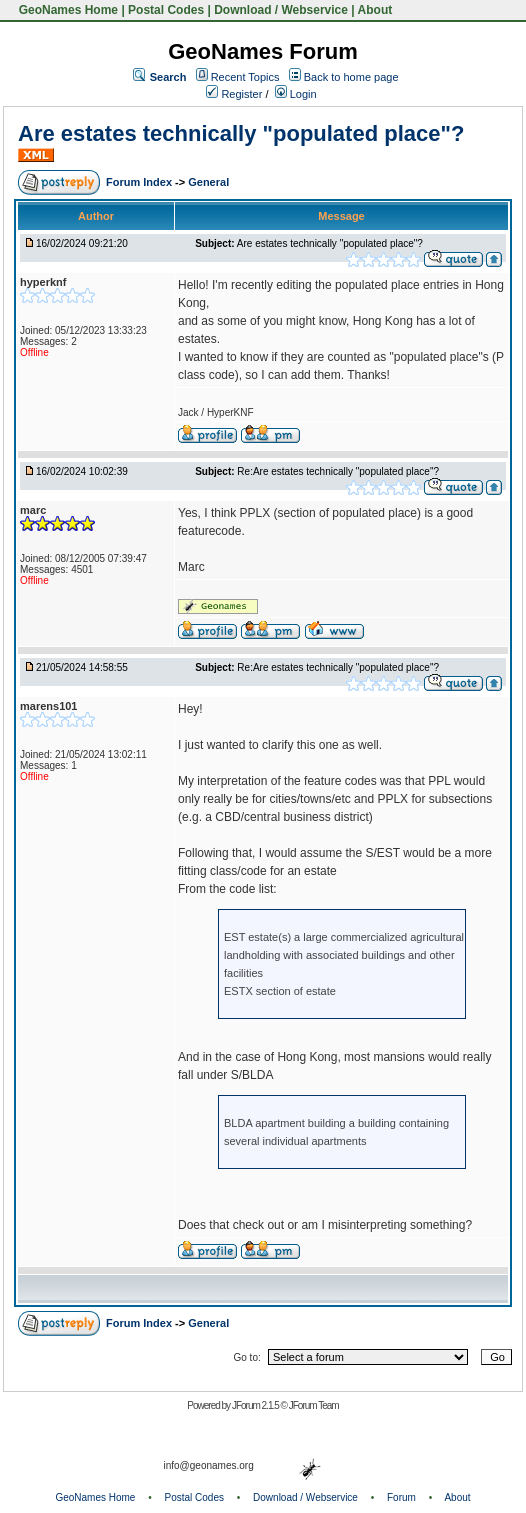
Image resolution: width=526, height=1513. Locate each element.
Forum (401, 1497)
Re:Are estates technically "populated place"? (338, 471)
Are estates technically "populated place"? (241, 133)
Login (296, 94)
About (375, 10)
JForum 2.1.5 (256, 1405)
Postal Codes (166, 10)
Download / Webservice (281, 10)
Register (234, 94)
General (208, 182)
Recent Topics (245, 77)
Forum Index (140, 182)
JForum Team (314, 1405)
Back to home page (351, 77)
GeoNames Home (66, 10)
